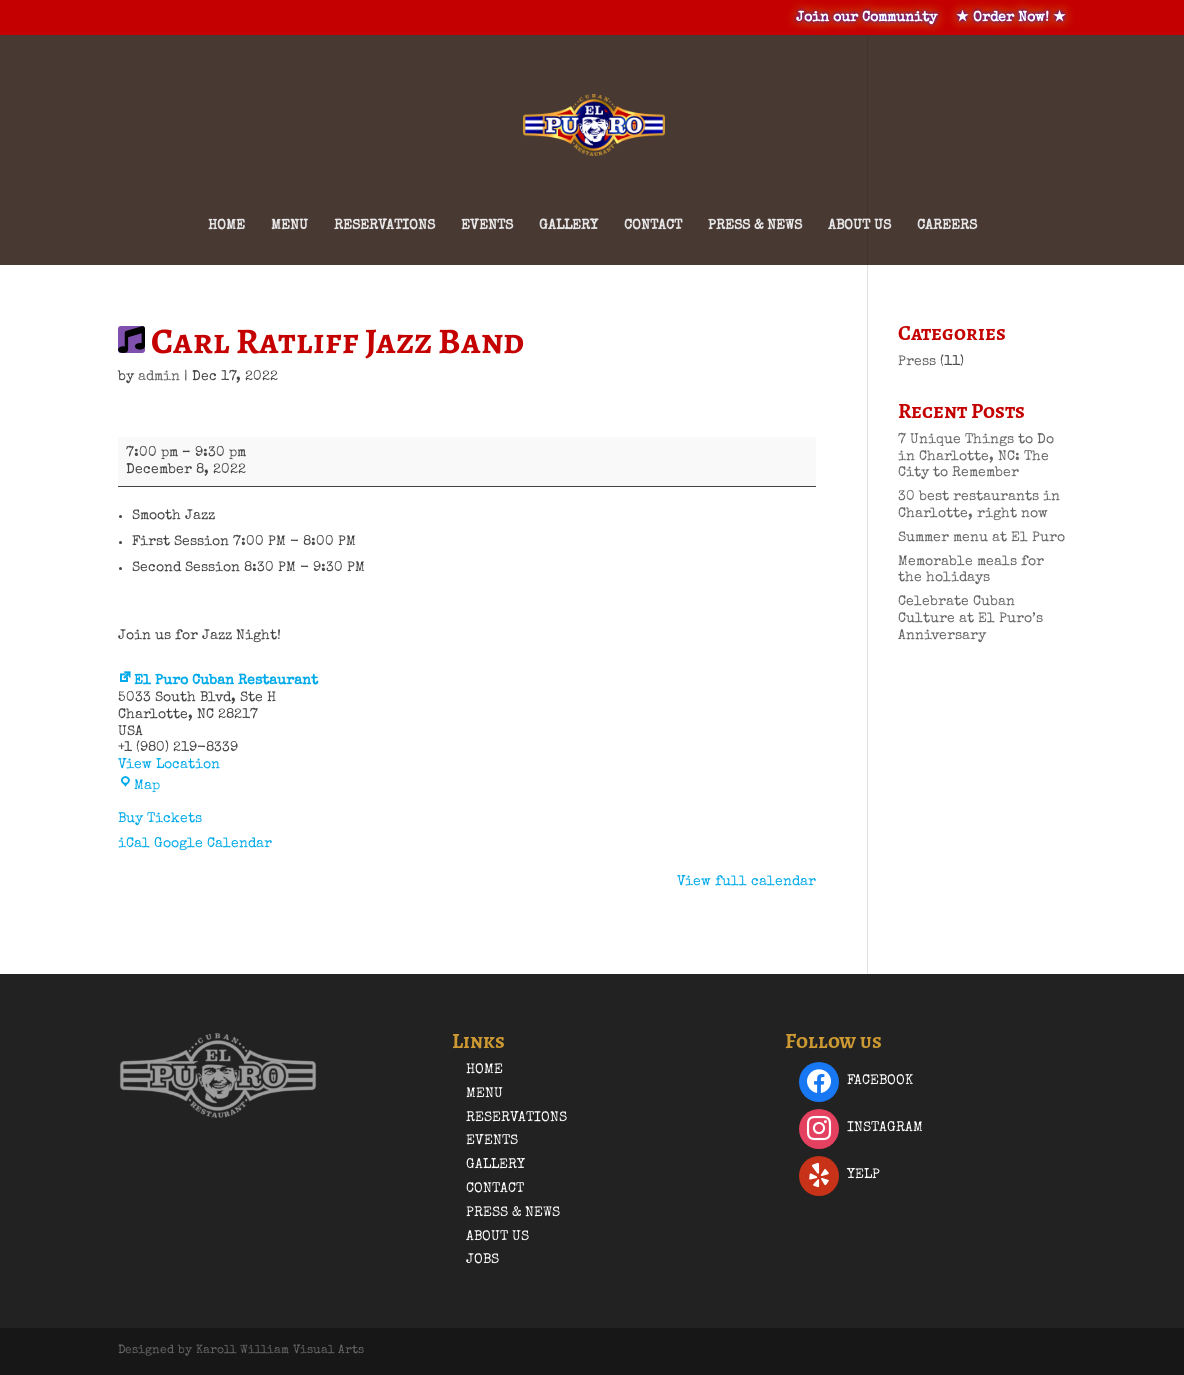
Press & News (755, 226)
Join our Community (866, 18)
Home (226, 226)
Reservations (384, 226)
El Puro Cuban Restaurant (218, 681)
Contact (653, 226)
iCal (134, 844)
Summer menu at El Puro (981, 538)
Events (487, 226)
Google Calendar (213, 844)
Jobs (482, 1260)
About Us (859, 226)
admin (159, 377)
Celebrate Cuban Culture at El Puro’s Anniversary (970, 619)
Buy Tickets (160, 819)
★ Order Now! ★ (1011, 18)
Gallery (568, 226)
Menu (289, 226)
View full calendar (746, 882)
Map (139, 786)
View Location (169, 765)
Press (917, 362)
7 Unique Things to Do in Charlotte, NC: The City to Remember (976, 457)
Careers (947, 226)
